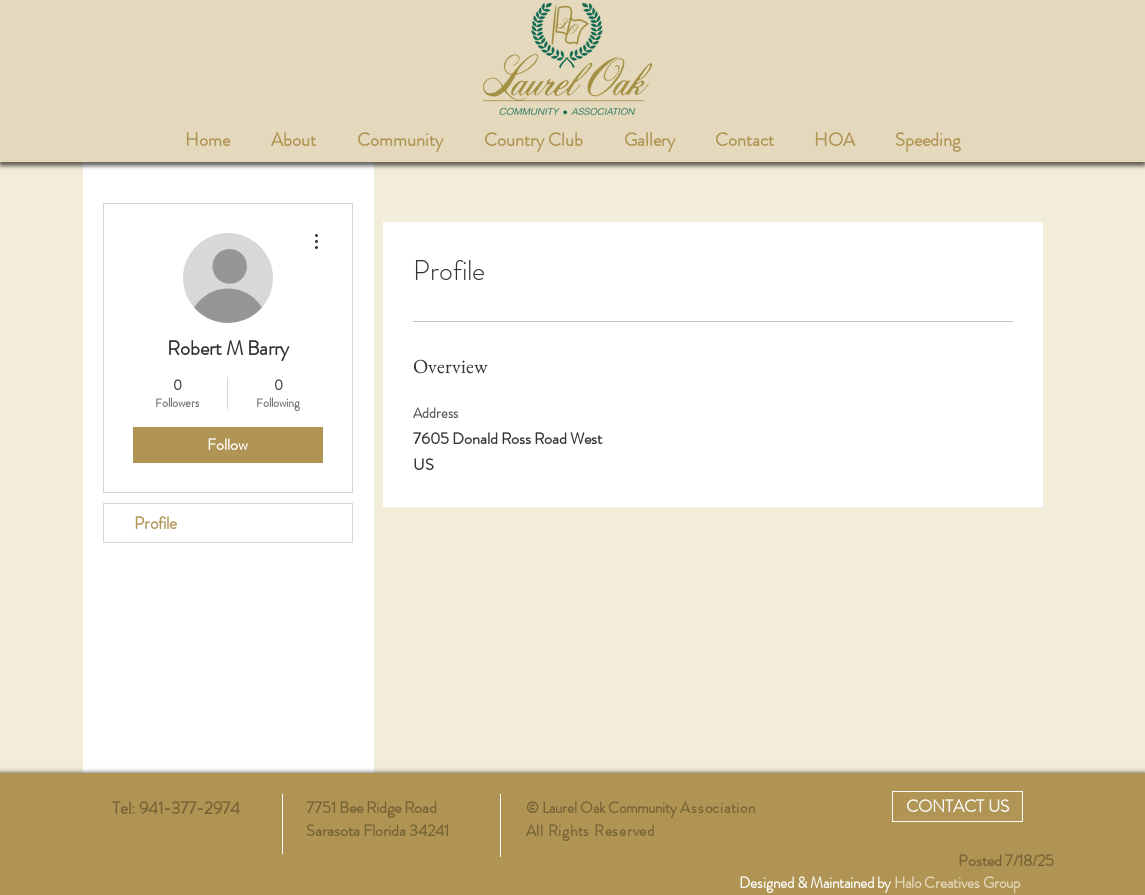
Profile (155, 523)
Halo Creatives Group (957, 883)
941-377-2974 (191, 808)
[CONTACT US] (957, 806)
